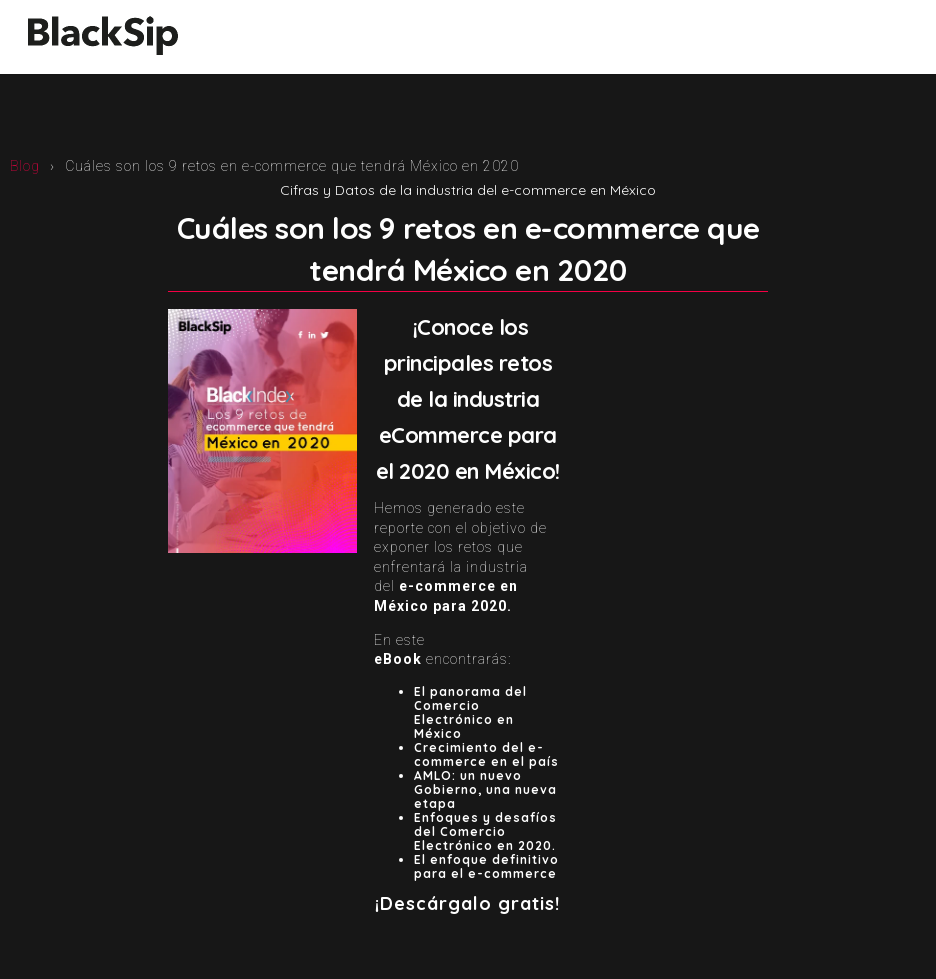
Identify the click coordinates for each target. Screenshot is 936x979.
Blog (25, 166)
